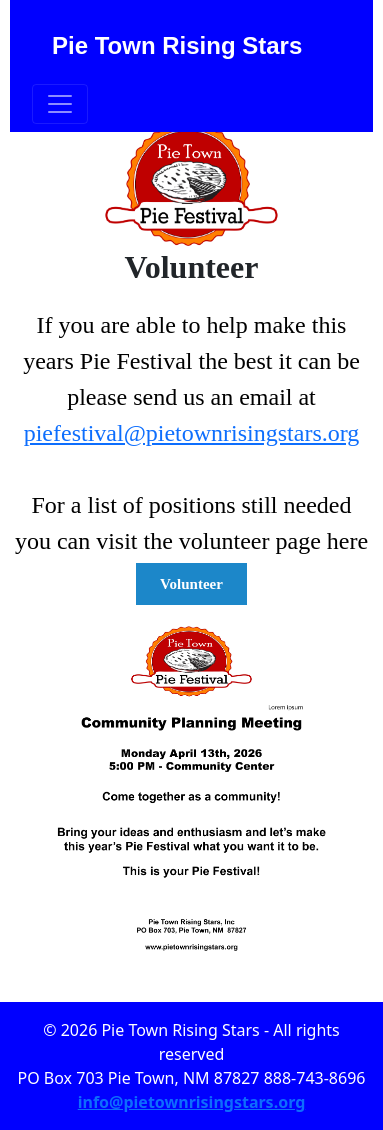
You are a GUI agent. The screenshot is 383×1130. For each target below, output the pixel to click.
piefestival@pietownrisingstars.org (192, 433)
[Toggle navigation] (60, 104)
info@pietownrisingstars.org (192, 1102)
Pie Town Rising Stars (177, 45)
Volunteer (191, 584)
